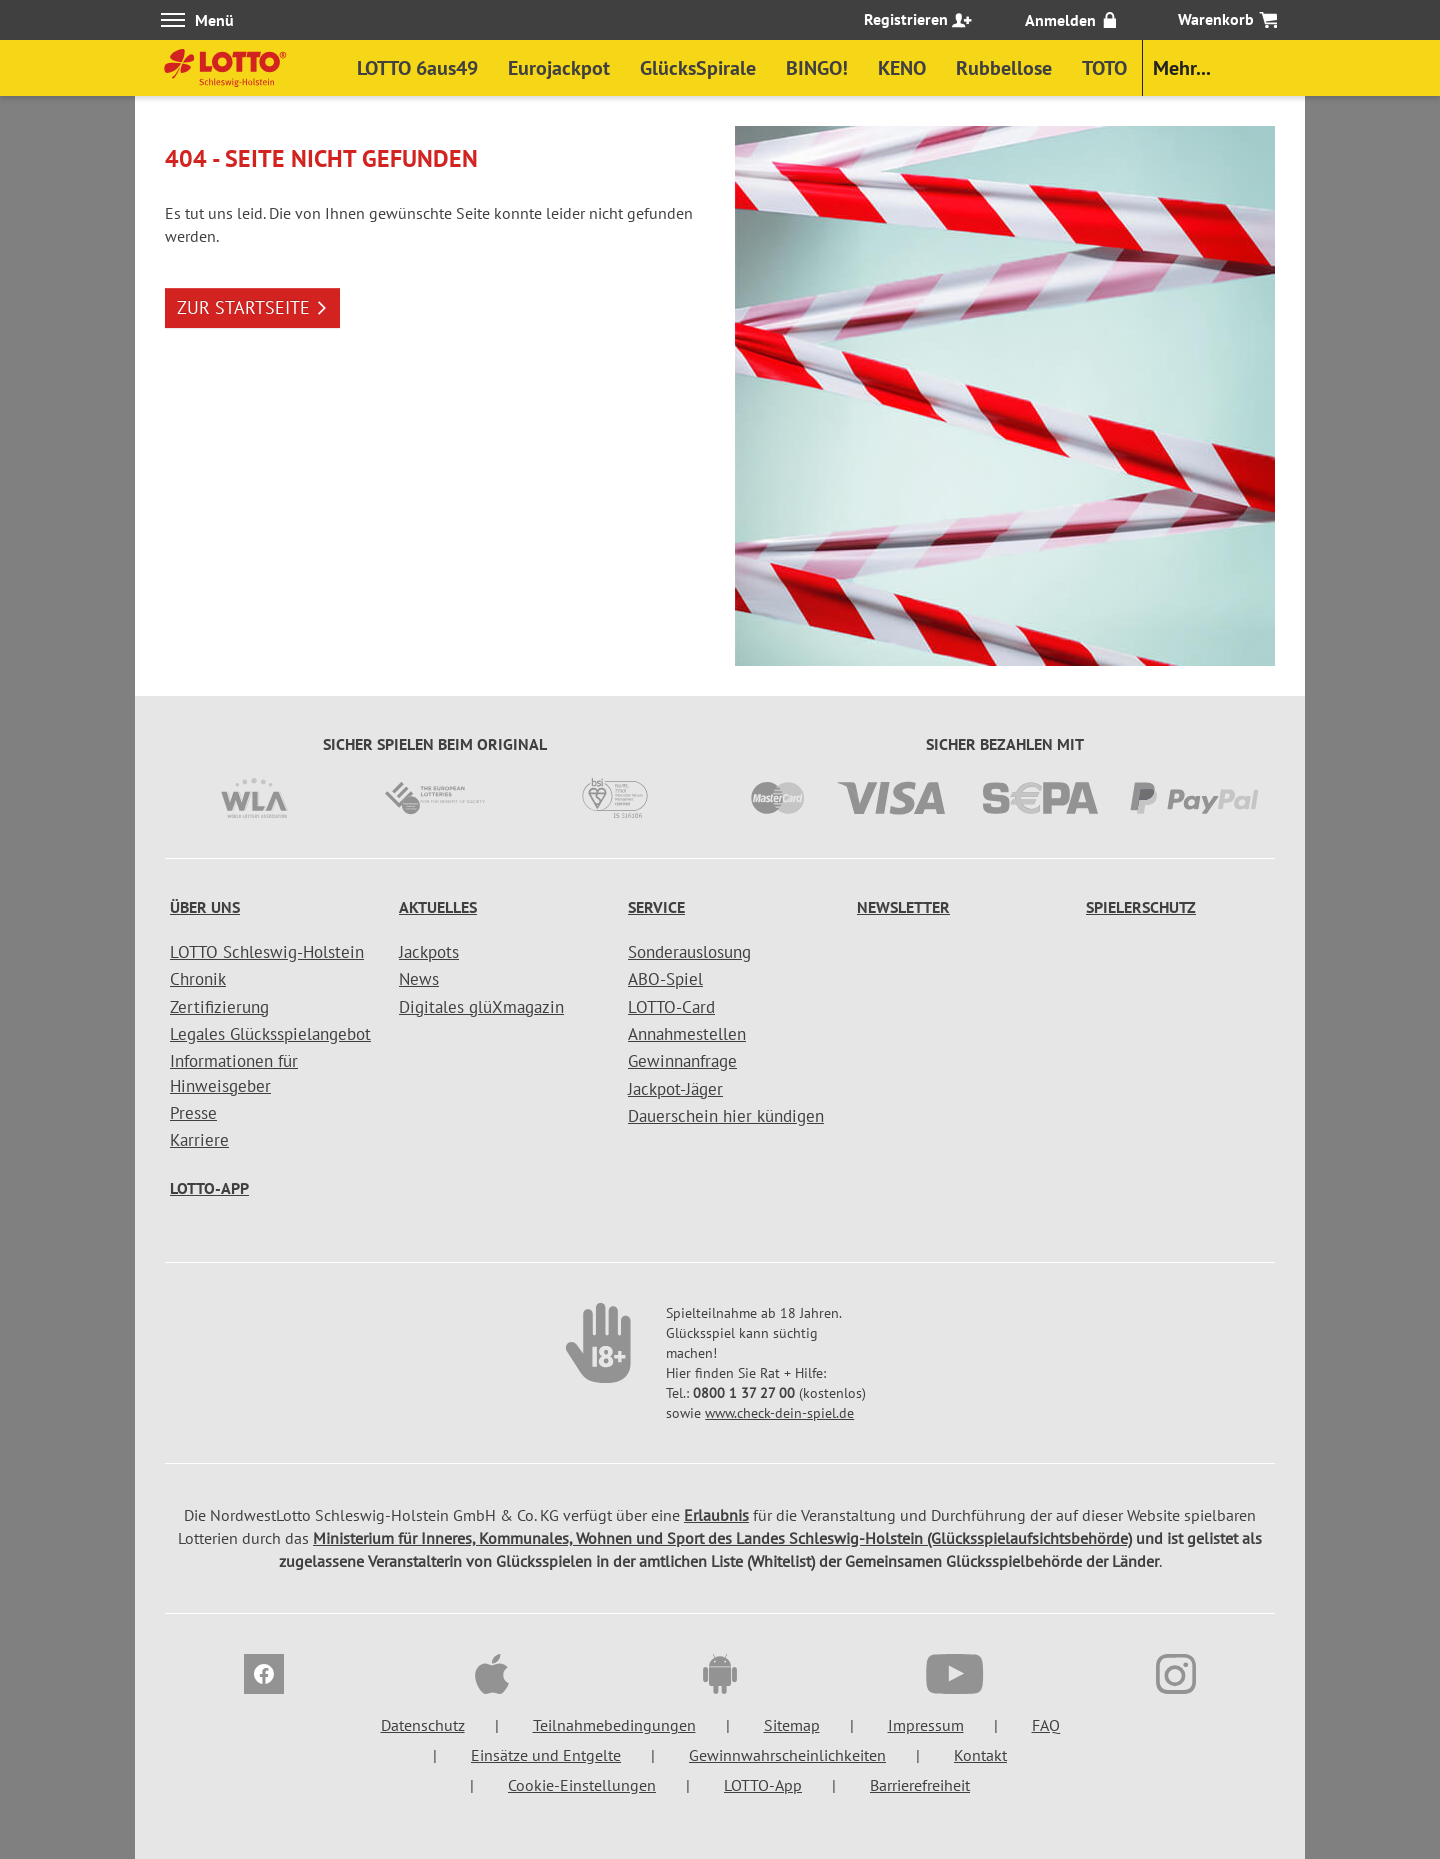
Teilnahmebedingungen (614, 1725)
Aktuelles (438, 907)
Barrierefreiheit (920, 1785)
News (419, 979)
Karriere (199, 1140)
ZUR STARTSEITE (252, 307)
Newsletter (903, 907)
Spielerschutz (1141, 907)
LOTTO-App (209, 1188)
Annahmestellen (687, 1034)
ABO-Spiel (665, 979)
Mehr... (1182, 68)
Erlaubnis (716, 1515)
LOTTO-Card (671, 1007)
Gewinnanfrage (682, 1061)
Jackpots (429, 952)
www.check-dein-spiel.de (779, 1413)
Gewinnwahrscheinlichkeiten (787, 1755)
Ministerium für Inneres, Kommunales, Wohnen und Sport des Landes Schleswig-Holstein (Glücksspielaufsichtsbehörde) (722, 1538)
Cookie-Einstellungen (582, 1785)
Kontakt (980, 1755)
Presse (193, 1113)
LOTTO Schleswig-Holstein (267, 952)
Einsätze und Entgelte (546, 1755)
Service (656, 907)
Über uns (205, 907)
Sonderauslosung (689, 952)
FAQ (1046, 1725)
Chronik (198, 979)
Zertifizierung (219, 1007)
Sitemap (792, 1725)
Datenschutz (423, 1725)
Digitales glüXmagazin (481, 1007)
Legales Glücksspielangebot (270, 1034)
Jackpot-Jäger (675, 1089)
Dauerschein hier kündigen (726, 1116)
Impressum (926, 1725)
